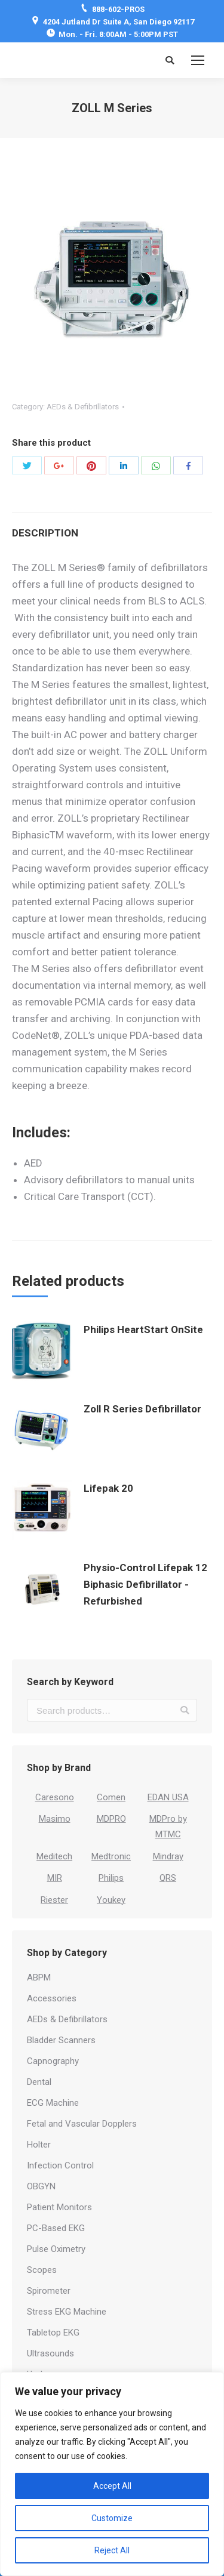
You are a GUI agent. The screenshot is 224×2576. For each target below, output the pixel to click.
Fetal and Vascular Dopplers (82, 2123)
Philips (111, 1877)
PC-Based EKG (56, 2228)
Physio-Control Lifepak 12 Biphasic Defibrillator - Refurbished (145, 1584)
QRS (167, 1877)
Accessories (51, 1998)
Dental (39, 2082)
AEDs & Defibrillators (83, 406)
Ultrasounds (50, 2353)
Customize (112, 2518)
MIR (54, 1877)
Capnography (53, 2061)
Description (45, 533)
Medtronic (111, 1856)
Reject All (112, 2550)
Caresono (54, 1797)
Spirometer (48, 2290)
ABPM (39, 1977)
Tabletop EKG (53, 2332)
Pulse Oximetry (56, 2249)
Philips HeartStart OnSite (143, 1329)
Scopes (42, 2270)
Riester (54, 1900)
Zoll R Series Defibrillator (142, 1409)
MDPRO (111, 1818)
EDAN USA (168, 1797)
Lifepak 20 (108, 1488)
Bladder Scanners (61, 2040)
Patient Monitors (59, 2207)
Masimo (54, 1818)
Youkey (111, 1900)
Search (185, 1710)
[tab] (112, 527)
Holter (39, 2144)
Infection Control (60, 2165)
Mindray (168, 1856)
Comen (111, 1797)
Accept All (112, 2486)
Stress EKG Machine (66, 2311)
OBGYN (41, 2186)
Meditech (54, 1856)
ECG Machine (53, 2102)
